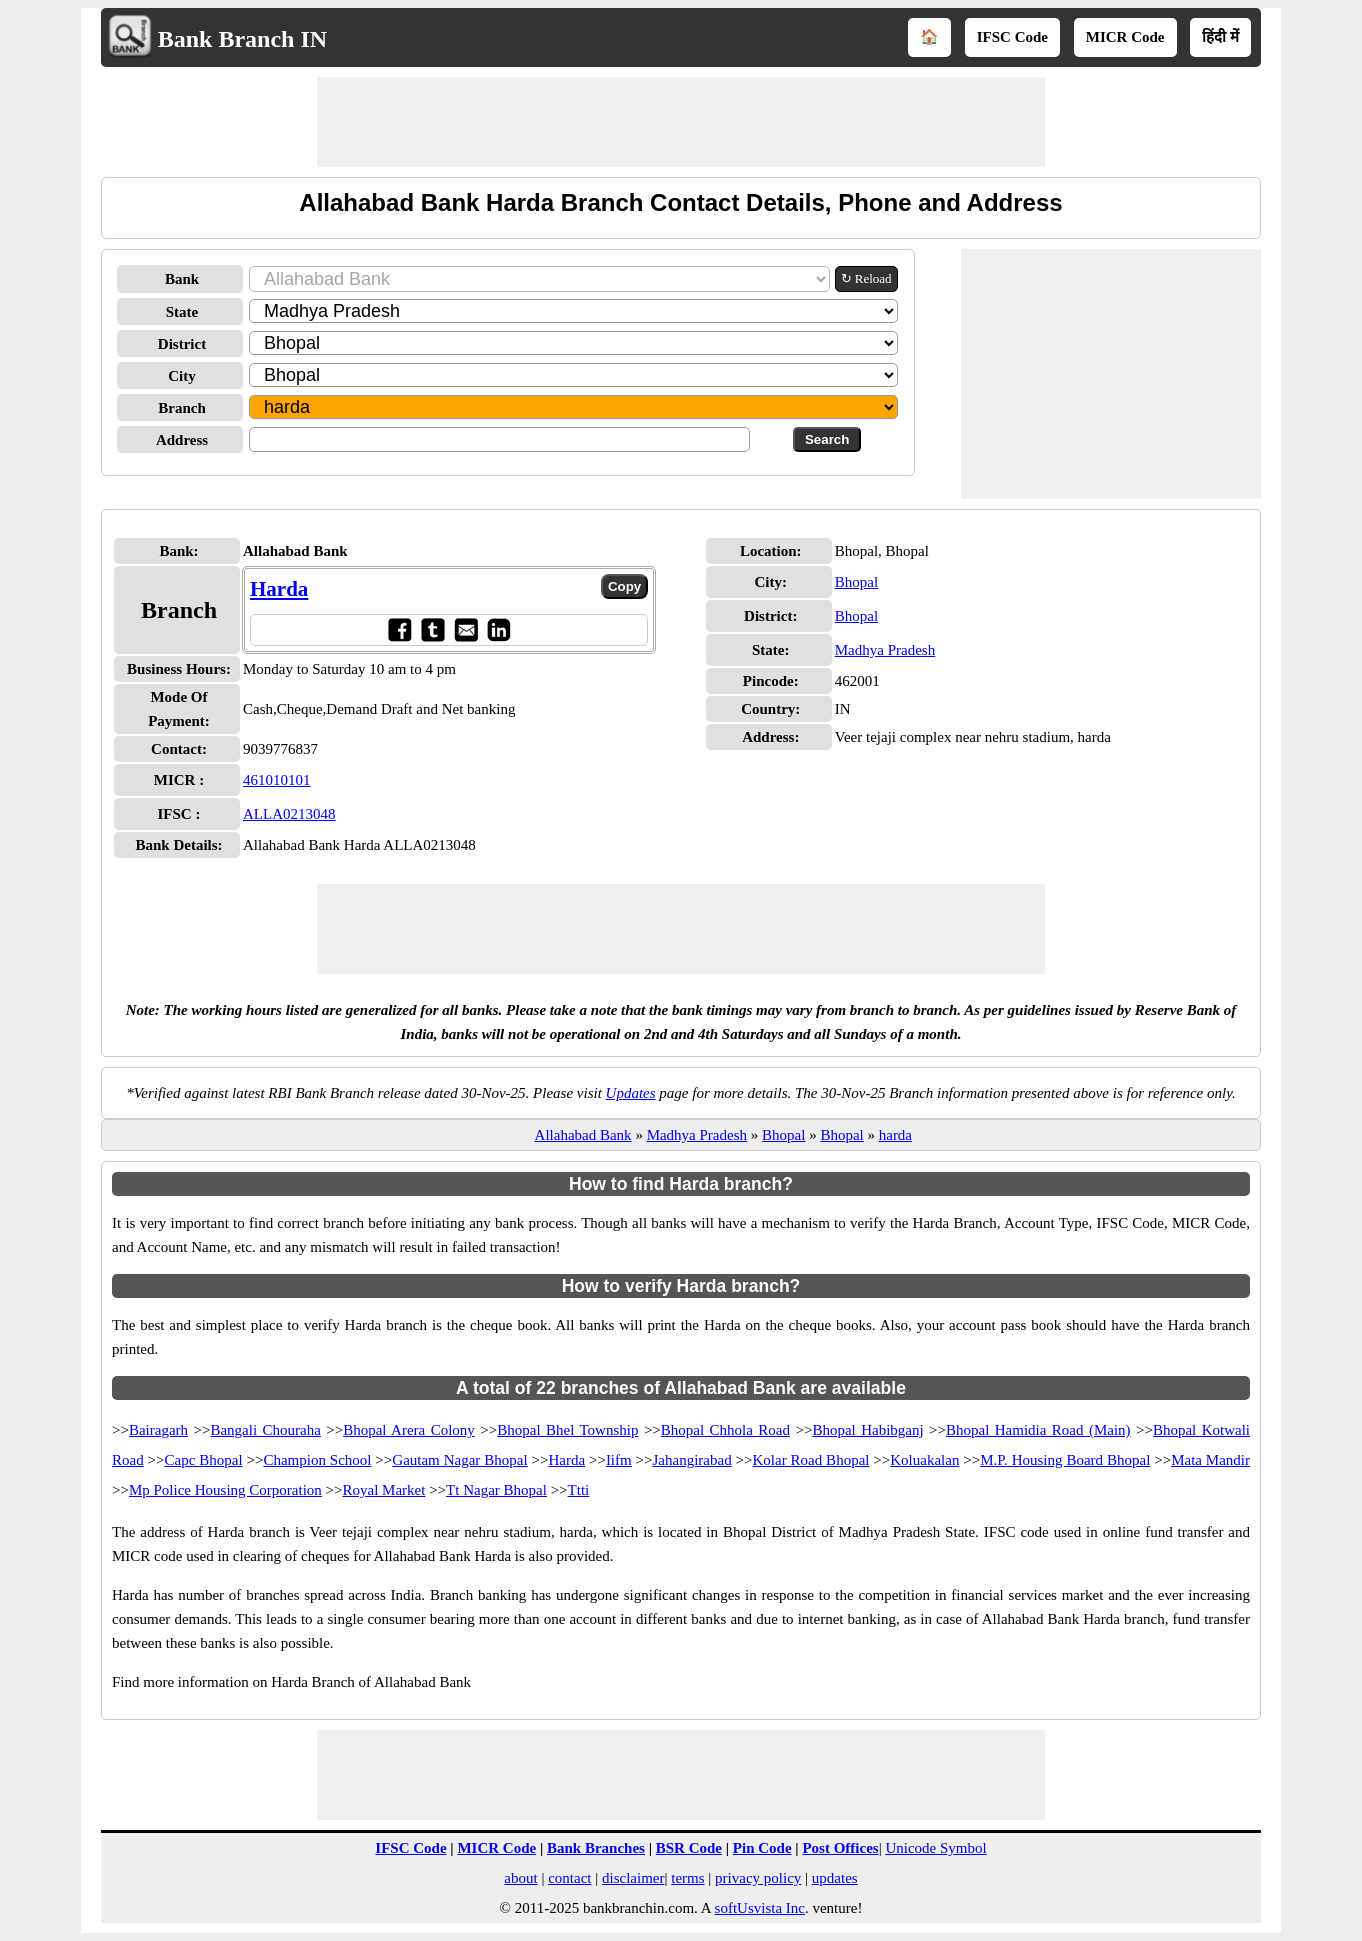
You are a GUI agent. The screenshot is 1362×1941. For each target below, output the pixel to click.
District (182, 344)
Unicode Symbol (935, 1848)
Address (182, 440)
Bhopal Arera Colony (409, 1430)
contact (569, 1878)
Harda (279, 589)
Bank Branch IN (242, 39)
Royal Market (384, 1490)
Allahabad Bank (583, 1135)
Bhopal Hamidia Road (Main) (1038, 1430)
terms (687, 1878)
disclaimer (633, 1878)
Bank (182, 279)
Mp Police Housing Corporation (225, 1490)
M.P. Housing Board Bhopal (1065, 1460)
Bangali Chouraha (265, 1430)
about (520, 1878)
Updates (631, 1093)
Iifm (619, 1460)
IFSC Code (1012, 37)
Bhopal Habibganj (867, 1430)
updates (835, 1878)
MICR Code (1125, 37)
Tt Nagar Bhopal (496, 1490)
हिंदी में (1220, 37)
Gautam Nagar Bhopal (459, 1460)
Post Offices (840, 1848)
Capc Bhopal (204, 1460)
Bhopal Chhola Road (725, 1430)
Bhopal (856, 582)
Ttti (579, 1490)
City (182, 376)
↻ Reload (866, 278)
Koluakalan (924, 1460)
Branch (182, 408)
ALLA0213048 (289, 814)
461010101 (277, 780)
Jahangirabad (692, 1460)
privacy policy (758, 1878)
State (182, 312)
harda (895, 1135)
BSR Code (689, 1848)
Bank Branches (596, 1848)
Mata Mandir (1210, 1460)
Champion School (317, 1460)
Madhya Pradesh (885, 650)
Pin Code (762, 1848)
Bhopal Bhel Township (567, 1430)
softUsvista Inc (760, 1908)
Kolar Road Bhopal (811, 1460)
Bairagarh (158, 1430)
